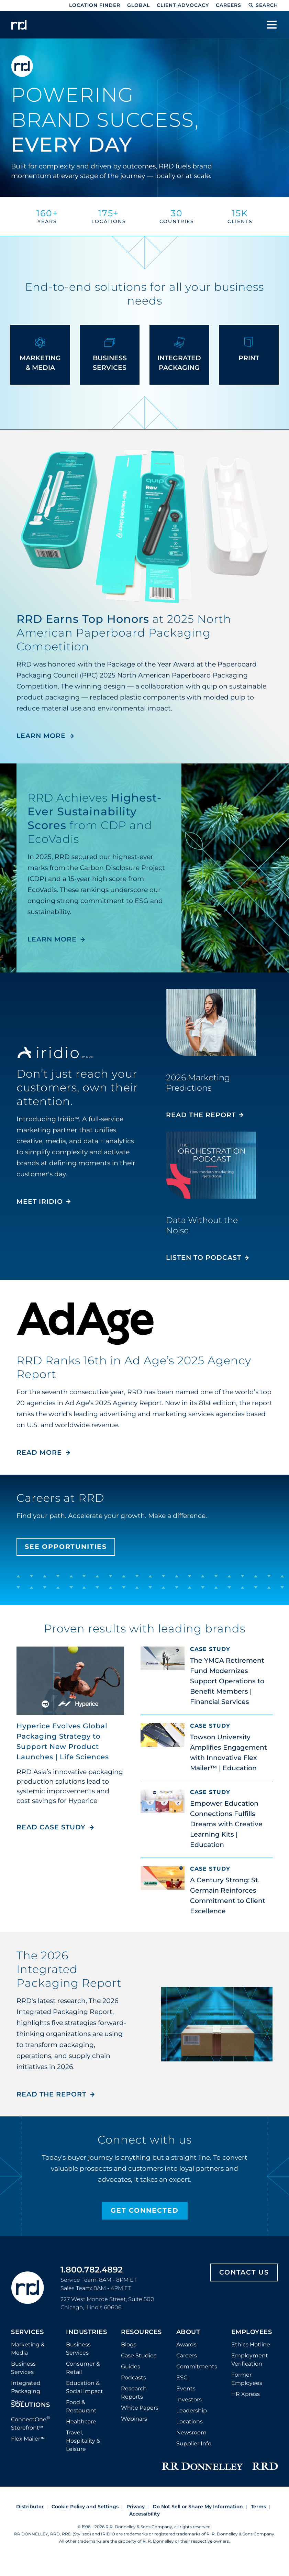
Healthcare (81, 2421)
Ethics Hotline (250, 2344)
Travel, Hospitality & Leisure (83, 2440)
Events (186, 2388)
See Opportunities (67, 1547)
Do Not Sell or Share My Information (198, 2506)
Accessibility (144, 2514)
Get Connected (145, 2210)
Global (138, 5)
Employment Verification (249, 2359)
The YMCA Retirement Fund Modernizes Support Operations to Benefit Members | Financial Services (227, 1681)
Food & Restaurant (81, 2406)
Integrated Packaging (26, 2387)
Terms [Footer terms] (258, 2506)
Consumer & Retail (83, 2367)
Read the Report (201, 1115)
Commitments (196, 2366)
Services (27, 2332)
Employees (251, 2332)
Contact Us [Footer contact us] (244, 2272)
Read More (39, 1452)
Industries (86, 2332)
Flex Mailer (28, 2438)
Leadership (191, 2410)
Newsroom (191, 2432)
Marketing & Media (28, 2348)
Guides (130, 2366)
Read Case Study (55, 1827)
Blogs (128, 2344)
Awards (186, 2344)
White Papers (139, 2407)
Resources (141, 2332)
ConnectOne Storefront (30, 2423)
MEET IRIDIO (39, 1202)
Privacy (135, 2506)
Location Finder (94, 5)
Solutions (30, 2405)
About (188, 2332)
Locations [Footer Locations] (189, 2421)
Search (263, 5)
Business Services (23, 2367)
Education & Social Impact (84, 2387)
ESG (182, 2377)
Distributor (30, 2506)
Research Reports (134, 2392)
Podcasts (133, 2377)
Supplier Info (193, 2443)
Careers (228, 5)
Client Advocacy (183, 5)
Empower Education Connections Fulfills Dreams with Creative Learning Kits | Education (226, 1824)
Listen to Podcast (203, 1258)
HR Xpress (245, 2394)
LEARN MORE (41, 736)
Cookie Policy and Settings (85, 2506)
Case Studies (138, 2355)
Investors (189, 2399)
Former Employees (246, 2378)
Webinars (134, 2418)
